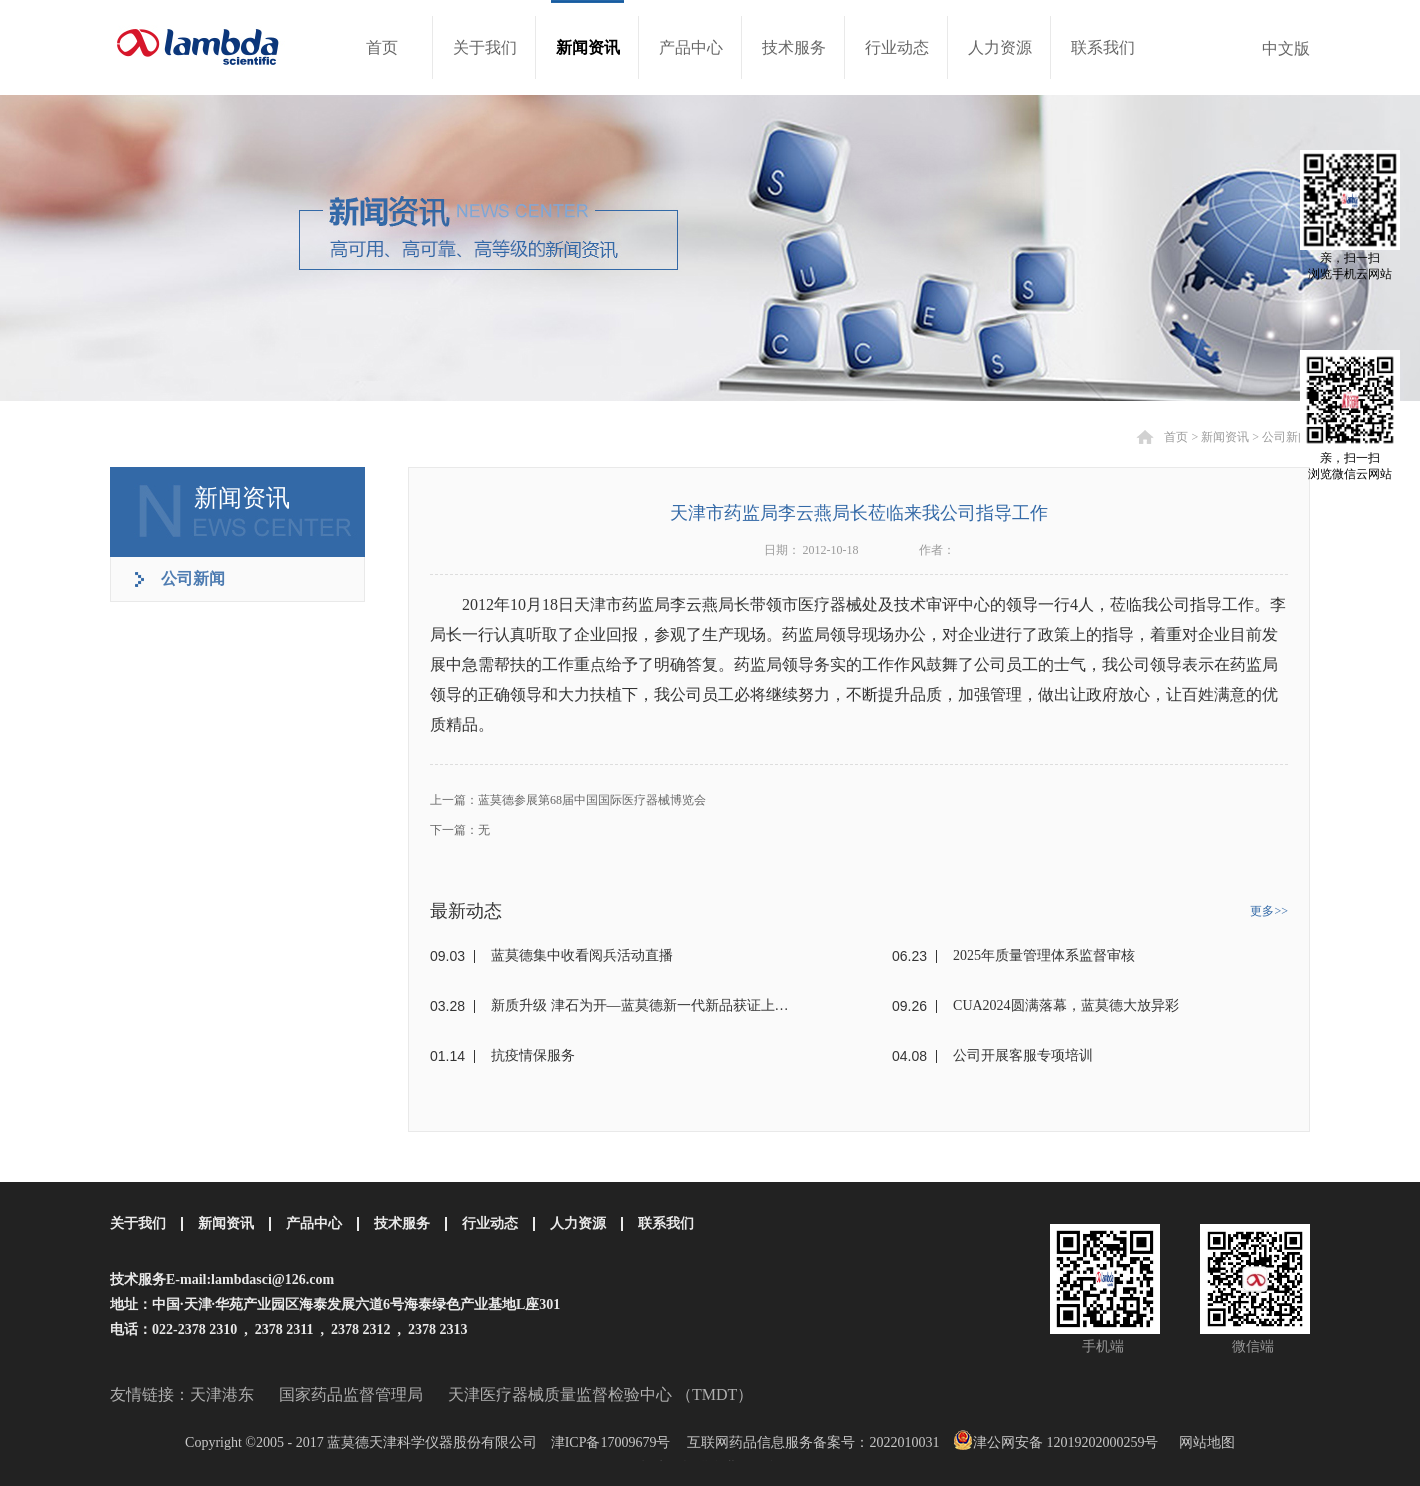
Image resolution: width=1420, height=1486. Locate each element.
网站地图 (1203, 1442)
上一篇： (568, 800)
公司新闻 (1286, 437)
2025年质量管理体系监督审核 (1044, 955)
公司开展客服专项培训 (1023, 1055)
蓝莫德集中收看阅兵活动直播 (582, 955)
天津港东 (222, 1394)
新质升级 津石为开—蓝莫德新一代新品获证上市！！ (645, 1005)
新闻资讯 (1225, 437)
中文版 (1286, 48)
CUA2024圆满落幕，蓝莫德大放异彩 (1066, 1005)
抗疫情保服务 (533, 1055)
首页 (382, 47)
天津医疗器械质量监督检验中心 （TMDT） (600, 1394)
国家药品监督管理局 (351, 1394)
